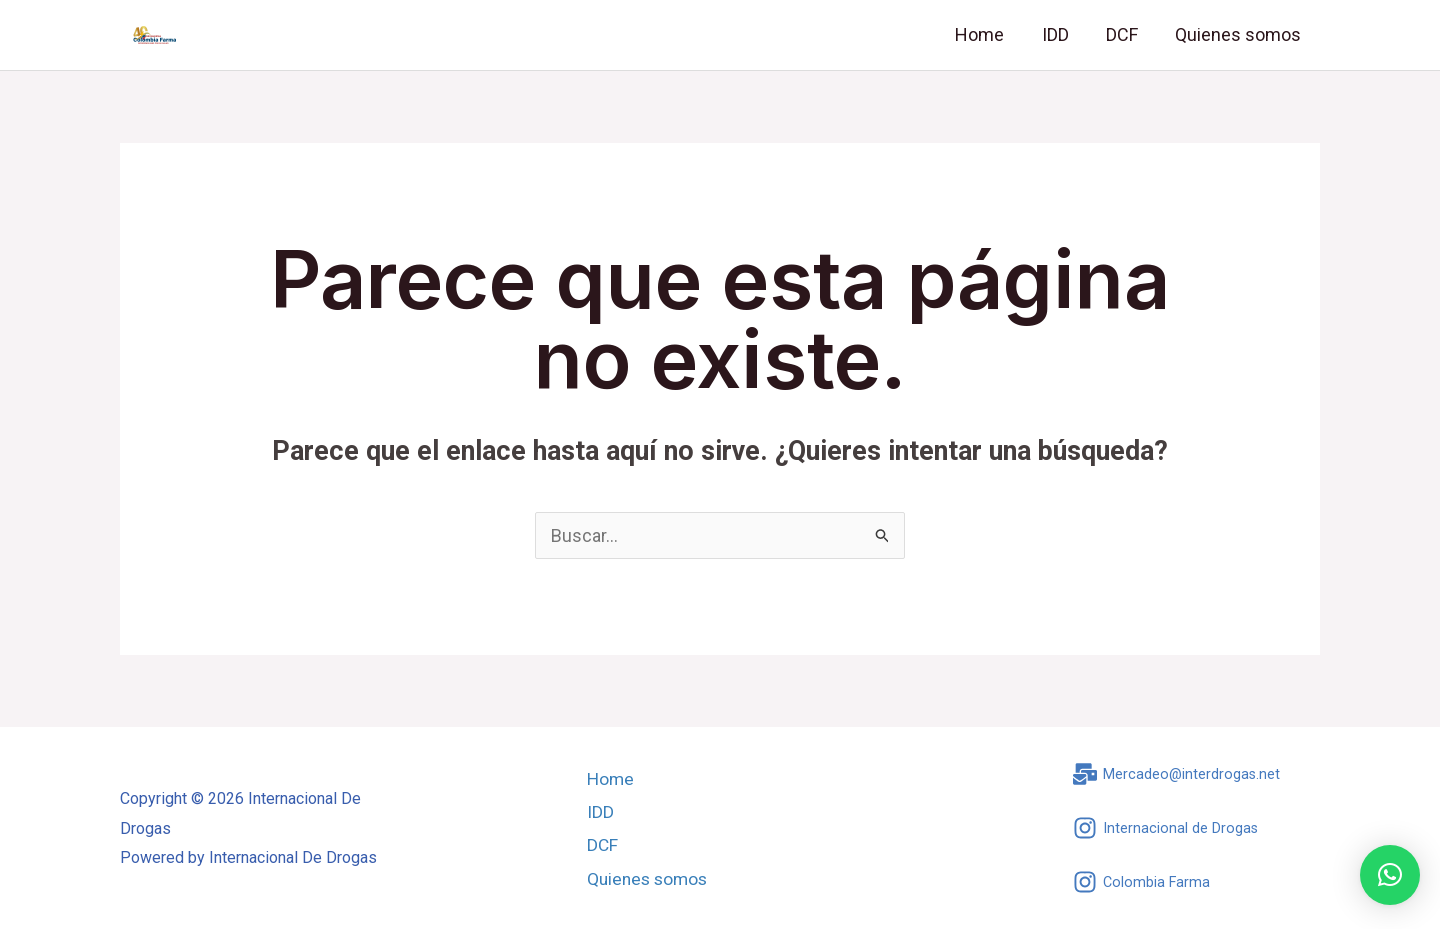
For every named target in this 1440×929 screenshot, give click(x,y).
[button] (1390, 875)
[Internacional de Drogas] (1166, 828)
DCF (1124, 34)
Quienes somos (1239, 34)
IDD (1058, 34)
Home (984, 34)
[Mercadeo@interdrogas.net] (1177, 774)
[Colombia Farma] (1142, 882)
